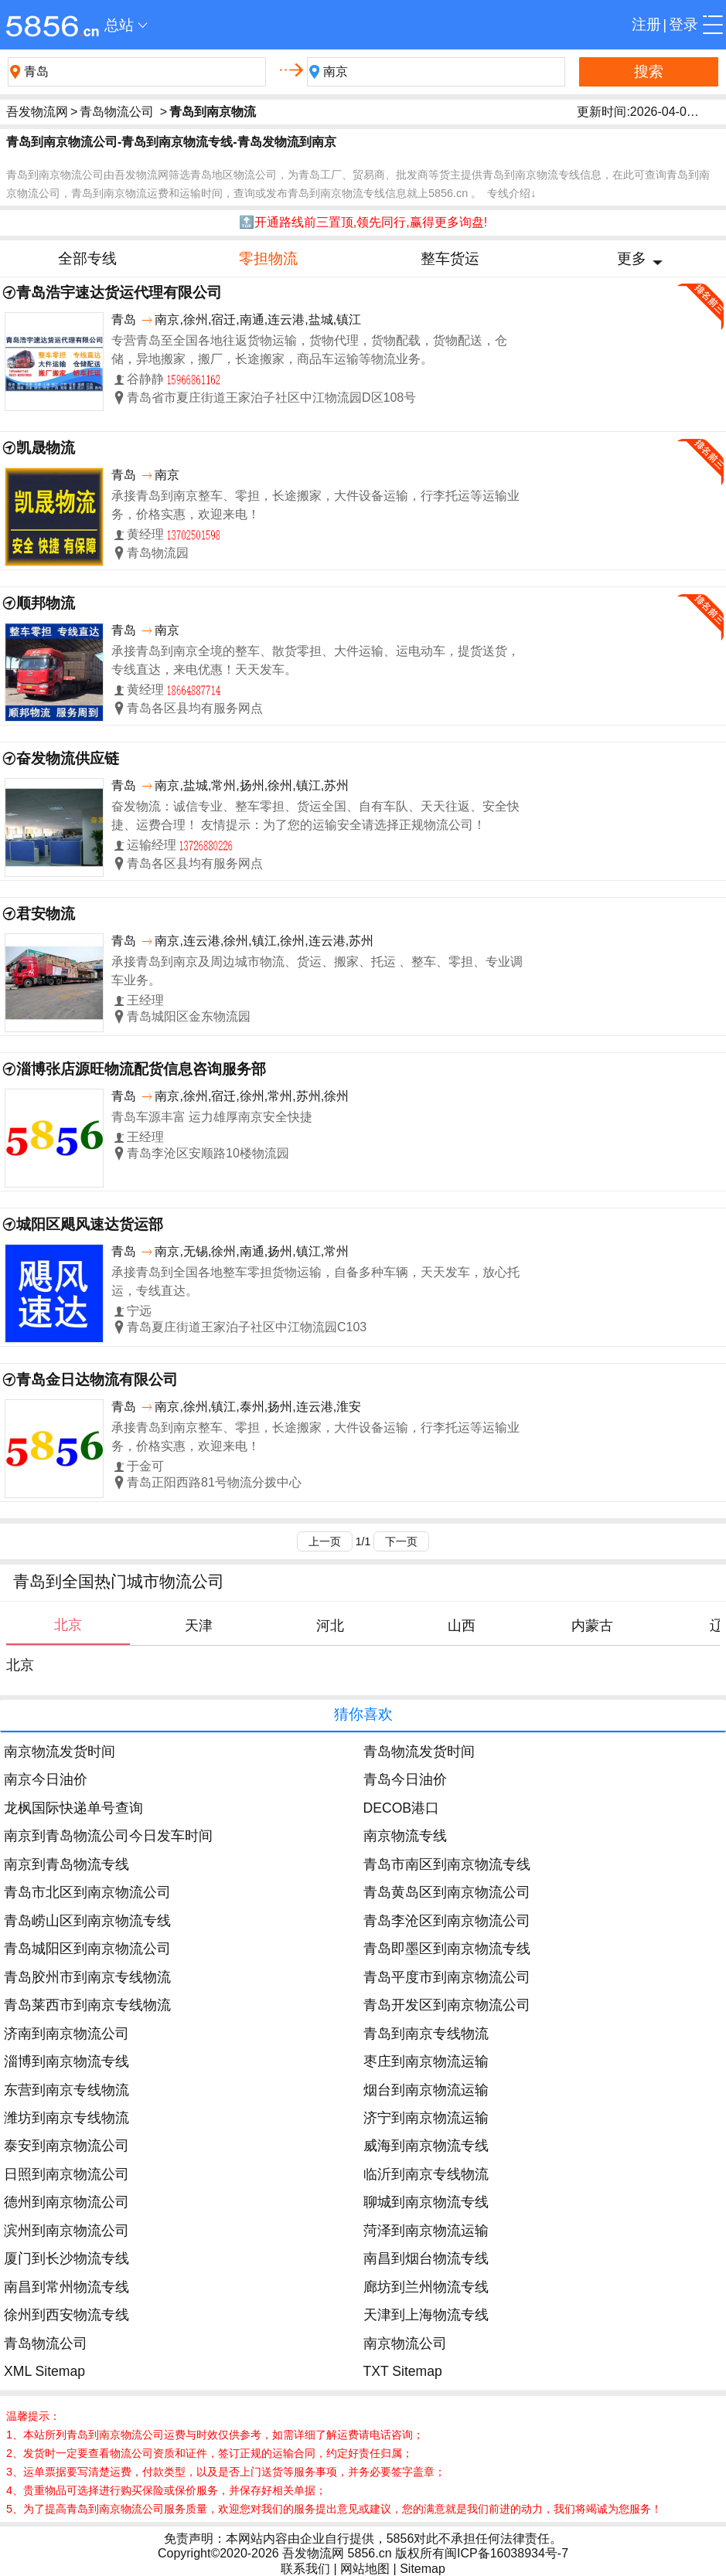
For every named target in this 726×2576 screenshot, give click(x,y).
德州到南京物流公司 (66, 2202)
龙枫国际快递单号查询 (73, 1808)
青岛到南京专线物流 (426, 2033)
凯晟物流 (45, 448)
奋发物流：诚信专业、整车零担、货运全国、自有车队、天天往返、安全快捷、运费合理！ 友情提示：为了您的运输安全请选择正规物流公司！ (315, 815)
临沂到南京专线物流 (426, 2174)
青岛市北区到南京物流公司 (87, 1892)
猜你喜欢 (363, 1714)
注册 (646, 24)
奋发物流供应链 (67, 758)
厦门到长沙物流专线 (66, 2258)
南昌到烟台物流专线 (426, 2258)
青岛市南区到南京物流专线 (446, 1864)
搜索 (648, 71)
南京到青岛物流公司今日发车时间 (108, 1836)
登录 (683, 24)
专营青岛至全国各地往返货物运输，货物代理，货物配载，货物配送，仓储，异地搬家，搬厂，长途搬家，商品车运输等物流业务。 (309, 349)
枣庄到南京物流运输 (426, 2061)
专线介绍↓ (511, 193)
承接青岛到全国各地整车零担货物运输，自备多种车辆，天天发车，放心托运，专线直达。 (315, 1281)
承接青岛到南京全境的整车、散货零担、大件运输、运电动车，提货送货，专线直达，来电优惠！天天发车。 (315, 660)
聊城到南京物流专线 (426, 2202)
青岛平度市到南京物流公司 (446, 1977)
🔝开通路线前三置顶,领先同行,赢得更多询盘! (363, 222)
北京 (20, 1665)
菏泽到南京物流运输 (426, 2230)
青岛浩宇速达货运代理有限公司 (119, 292)
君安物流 (45, 914)
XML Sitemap (44, 2371)
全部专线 (87, 258)
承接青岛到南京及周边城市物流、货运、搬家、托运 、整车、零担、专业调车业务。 (317, 971)
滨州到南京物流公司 (66, 2230)
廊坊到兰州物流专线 (426, 2287)
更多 (631, 258)
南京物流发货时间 (59, 1751)
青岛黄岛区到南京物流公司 (446, 1892)
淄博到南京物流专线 (66, 2061)
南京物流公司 (405, 2343)
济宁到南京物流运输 (426, 2118)
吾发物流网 (37, 111)
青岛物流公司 (117, 111)
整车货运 (450, 258)
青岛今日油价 (405, 1779)
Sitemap (422, 2568)
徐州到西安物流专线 (66, 2315)
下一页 (401, 1541)
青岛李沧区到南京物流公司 (446, 1921)
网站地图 (365, 2568)
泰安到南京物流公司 (66, 2145)
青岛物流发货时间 (419, 1751)
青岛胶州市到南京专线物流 (87, 1977)
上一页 (324, 1541)
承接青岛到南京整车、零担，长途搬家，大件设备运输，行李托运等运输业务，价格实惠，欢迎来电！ (315, 505)
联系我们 (305, 2568)
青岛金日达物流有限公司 (97, 1379)
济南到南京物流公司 (66, 2033)
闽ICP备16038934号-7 (506, 2553)
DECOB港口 (401, 1808)
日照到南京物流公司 (66, 2174)
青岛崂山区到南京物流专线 (87, 1921)
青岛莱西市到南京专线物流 (87, 2005)
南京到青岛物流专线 (66, 1864)
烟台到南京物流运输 (426, 2090)
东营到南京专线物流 (66, 2090)
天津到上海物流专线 (426, 2315)
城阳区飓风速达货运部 (89, 1224)
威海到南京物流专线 (426, 2145)
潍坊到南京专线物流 (66, 2118)
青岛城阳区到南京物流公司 (87, 1948)
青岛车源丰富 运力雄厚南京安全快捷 (211, 1116)
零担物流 (268, 258)
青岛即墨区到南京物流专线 (446, 1948)
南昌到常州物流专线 (66, 2287)
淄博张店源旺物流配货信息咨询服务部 (141, 1069)
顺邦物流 (45, 603)
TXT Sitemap (402, 2371)
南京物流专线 (405, 1836)
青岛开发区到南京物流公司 (446, 2005)
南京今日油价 (45, 1779)
